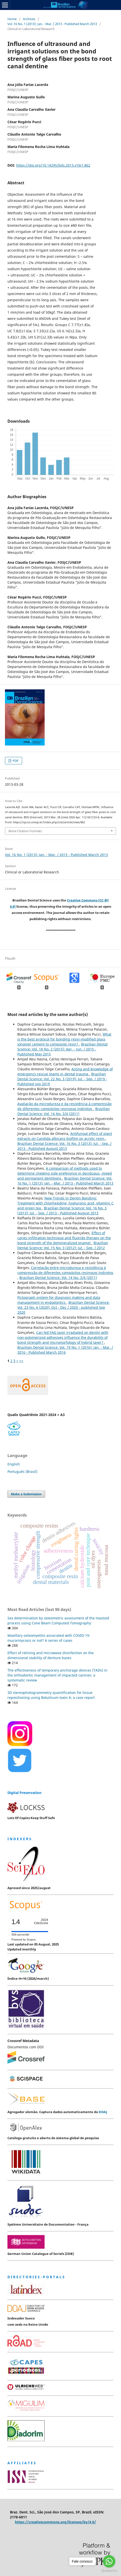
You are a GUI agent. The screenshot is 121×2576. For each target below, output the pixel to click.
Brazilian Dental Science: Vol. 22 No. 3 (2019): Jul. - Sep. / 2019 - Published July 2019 (62, 1079)
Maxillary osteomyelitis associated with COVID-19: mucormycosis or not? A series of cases (48, 1638)
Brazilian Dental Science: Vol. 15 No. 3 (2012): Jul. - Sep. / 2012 (62, 1245)
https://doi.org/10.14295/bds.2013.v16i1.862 (53, 165)
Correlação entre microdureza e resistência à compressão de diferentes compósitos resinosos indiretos (65, 1270)
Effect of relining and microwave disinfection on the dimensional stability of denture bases (50, 1655)
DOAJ (103, 2112)
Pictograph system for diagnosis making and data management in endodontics (58, 1300)
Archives (29, 19)
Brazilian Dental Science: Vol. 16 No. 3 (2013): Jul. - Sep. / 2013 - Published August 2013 (64, 1146)
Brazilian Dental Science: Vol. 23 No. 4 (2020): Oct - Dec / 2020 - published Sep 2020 (63, 1307)
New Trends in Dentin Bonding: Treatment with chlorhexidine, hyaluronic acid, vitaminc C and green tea (65, 1203)
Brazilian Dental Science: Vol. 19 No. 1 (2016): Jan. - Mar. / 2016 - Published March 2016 (65, 1350)
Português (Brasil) (22, 1471)
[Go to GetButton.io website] (109, 2571)
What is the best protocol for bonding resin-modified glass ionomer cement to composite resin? (64, 1039)
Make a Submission (26, 1494)
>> (21, 1360)
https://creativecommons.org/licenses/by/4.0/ (55, 2522)
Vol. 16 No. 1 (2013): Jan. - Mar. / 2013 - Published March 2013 (52, 24)
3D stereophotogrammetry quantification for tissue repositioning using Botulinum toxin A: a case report (51, 1695)
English (13, 1464)
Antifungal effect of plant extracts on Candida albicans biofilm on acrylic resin (64, 1136)
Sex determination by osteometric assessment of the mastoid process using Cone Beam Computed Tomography (58, 1620)
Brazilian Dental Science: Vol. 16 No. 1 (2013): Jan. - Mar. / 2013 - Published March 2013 (65, 1181)
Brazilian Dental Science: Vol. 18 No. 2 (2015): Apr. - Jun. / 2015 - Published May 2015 (62, 1049)
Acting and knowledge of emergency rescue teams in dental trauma (65, 1071)
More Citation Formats (25, 831)
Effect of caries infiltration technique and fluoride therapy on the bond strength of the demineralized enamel (64, 1238)
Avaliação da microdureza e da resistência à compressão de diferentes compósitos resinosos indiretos (64, 1106)
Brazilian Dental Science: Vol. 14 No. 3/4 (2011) (63, 1111)
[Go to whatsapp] (109, 2561)
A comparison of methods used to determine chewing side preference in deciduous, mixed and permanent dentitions (64, 1173)
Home (12, 19)
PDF (15, 760)
